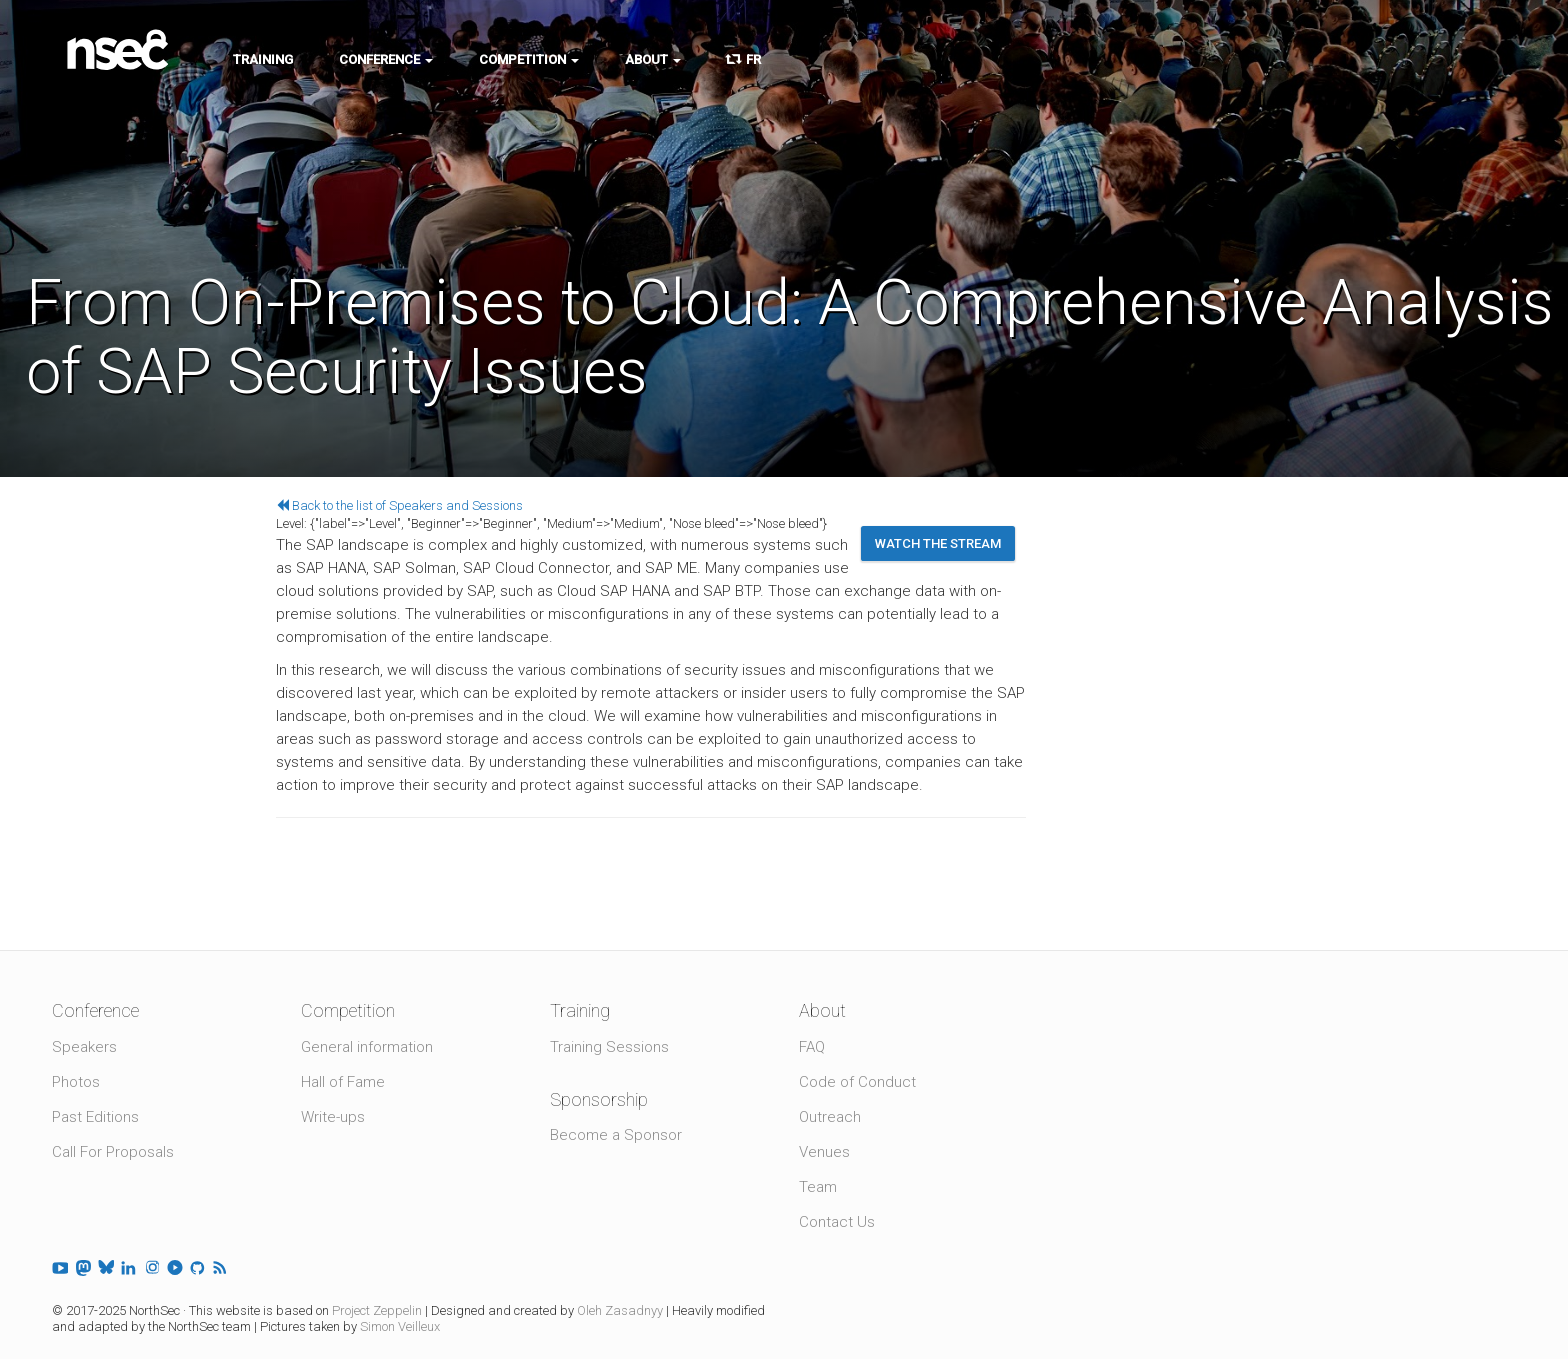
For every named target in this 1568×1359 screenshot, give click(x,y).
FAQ (812, 1047)
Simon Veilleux (400, 1326)
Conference (386, 59)
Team (818, 1187)
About (653, 59)
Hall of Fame (343, 1082)
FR (744, 59)
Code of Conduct (857, 1082)
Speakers (84, 1047)
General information (367, 1047)
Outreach (830, 1117)
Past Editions (95, 1117)
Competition (529, 59)
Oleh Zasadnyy (620, 1310)
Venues (824, 1152)
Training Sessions (609, 1047)
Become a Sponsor (616, 1135)
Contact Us (837, 1222)
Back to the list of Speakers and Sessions (399, 505)
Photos (76, 1082)
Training (263, 59)
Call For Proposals (113, 1152)
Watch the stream (938, 543)
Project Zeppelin (377, 1310)
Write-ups (333, 1117)
